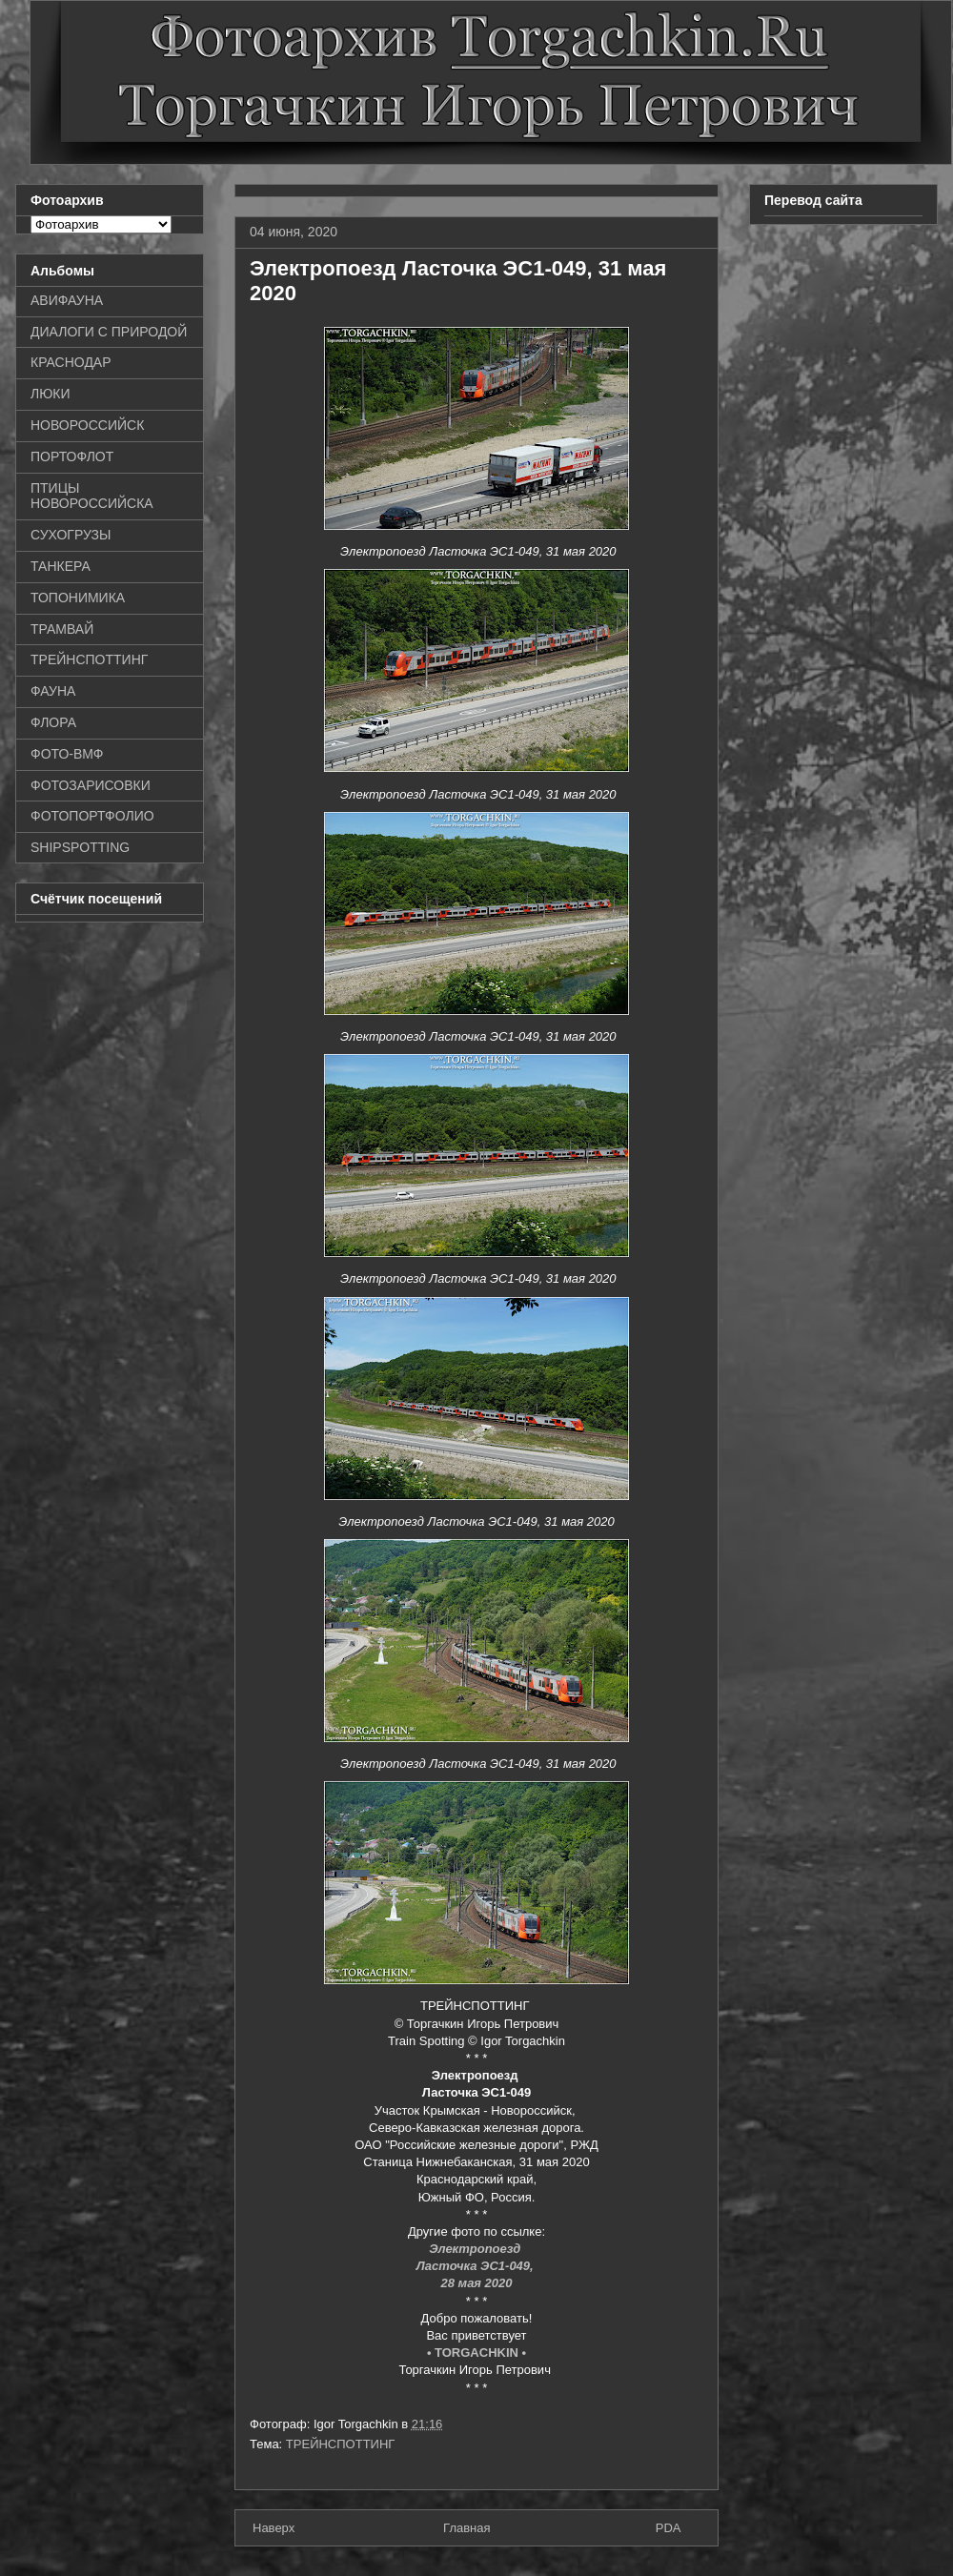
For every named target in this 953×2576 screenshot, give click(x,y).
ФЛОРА (53, 722)
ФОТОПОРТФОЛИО (92, 815)
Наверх (273, 2528)
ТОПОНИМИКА (77, 597)
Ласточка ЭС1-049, (476, 2266)
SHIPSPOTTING (80, 847)
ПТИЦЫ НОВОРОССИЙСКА (91, 496)
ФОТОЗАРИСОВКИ (90, 785)
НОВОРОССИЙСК (87, 425)
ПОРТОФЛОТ (71, 456)
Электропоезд (476, 2248)
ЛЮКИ (50, 393)
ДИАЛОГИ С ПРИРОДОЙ (108, 331)
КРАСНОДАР (71, 362)
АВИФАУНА (66, 300)
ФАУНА (52, 691)
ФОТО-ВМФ (67, 753)
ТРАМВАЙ (61, 629)
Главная (466, 2528)
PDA (668, 2528)
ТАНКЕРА (60, 566)
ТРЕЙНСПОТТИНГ (340, 2444)
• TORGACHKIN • (476, 2352)
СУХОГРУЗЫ (70, 534)
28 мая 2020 (476, 2283)
